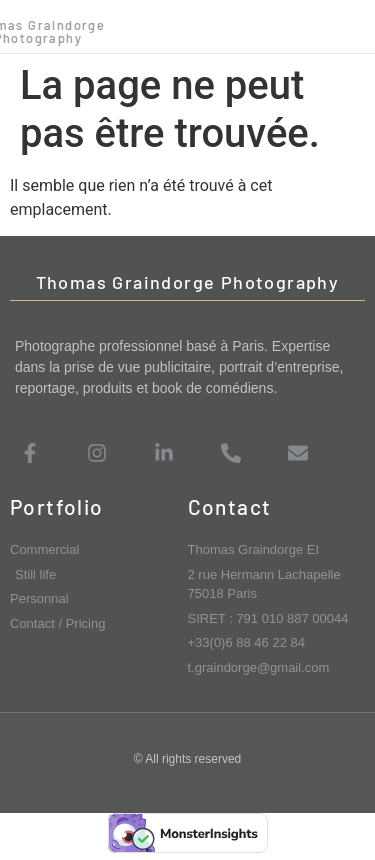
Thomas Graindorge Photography (188, 282)
